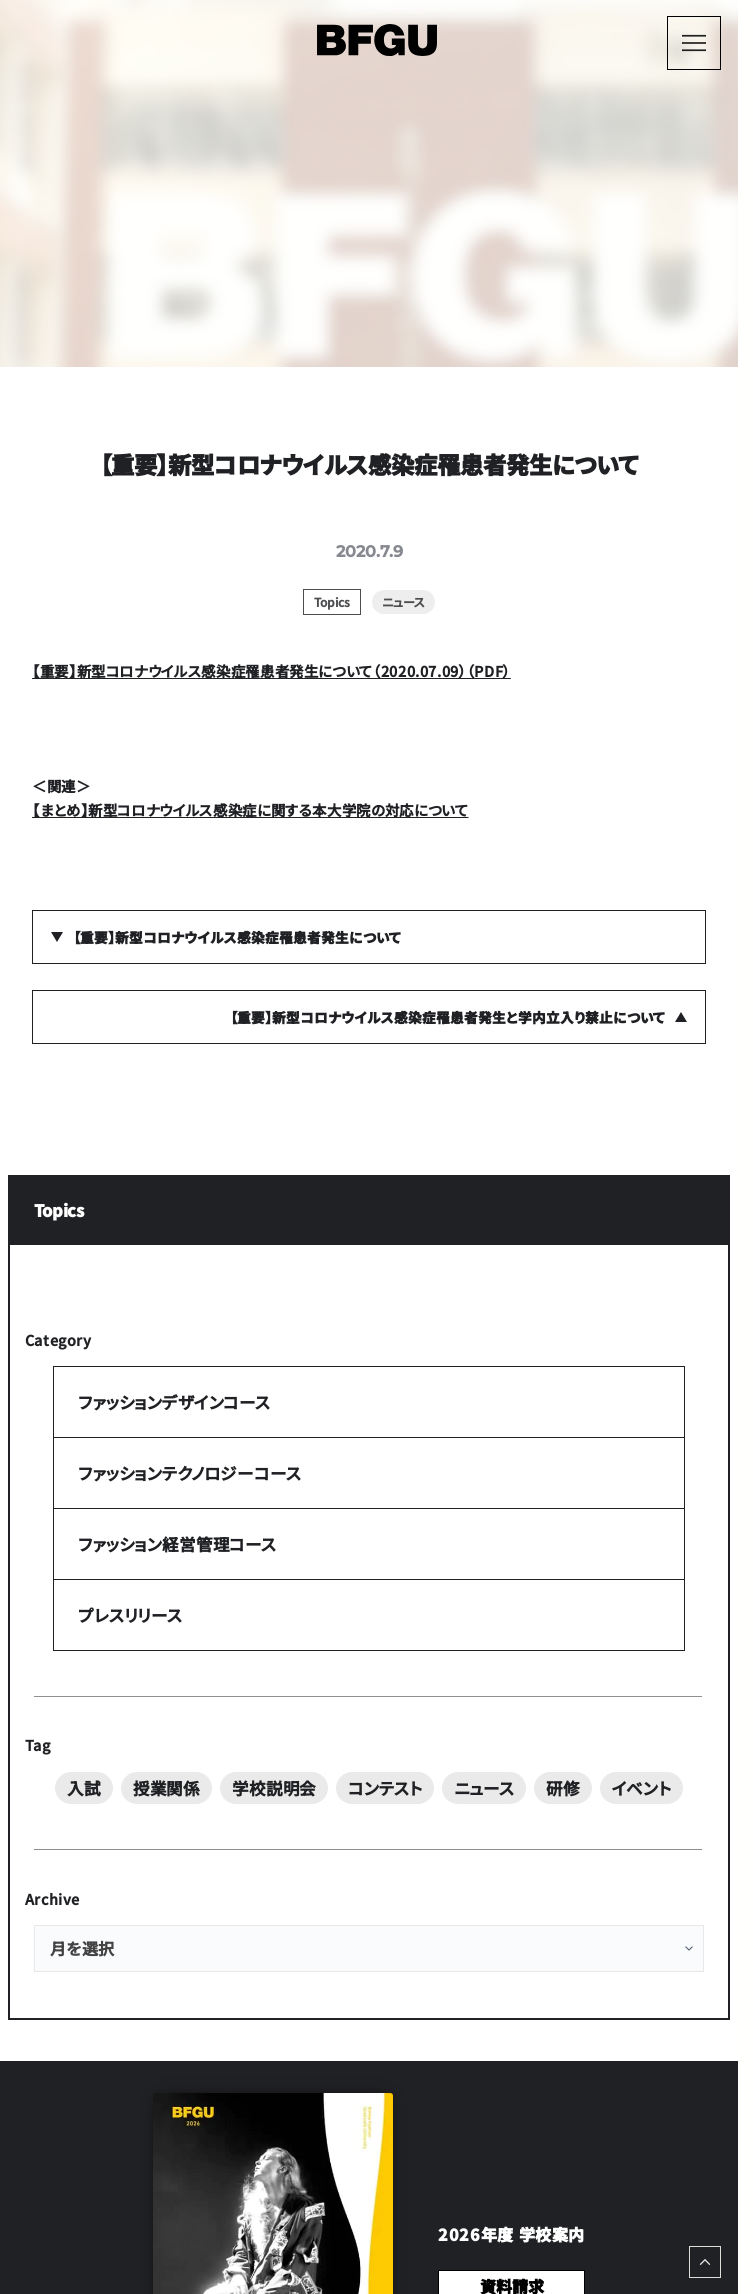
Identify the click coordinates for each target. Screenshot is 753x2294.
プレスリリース (130, 1615)
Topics (59, 1211)
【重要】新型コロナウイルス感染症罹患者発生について (237, 937)
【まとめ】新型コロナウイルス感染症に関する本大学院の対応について (250, 809)
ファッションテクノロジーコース (189, 1474)
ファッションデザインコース (174, 1403)
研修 (563, 1788)
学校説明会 (274, 1788)
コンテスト (384, 1788)
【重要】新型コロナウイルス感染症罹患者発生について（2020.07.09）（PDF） (271, 670)
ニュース (483, 1788)
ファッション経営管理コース (177, 1545)
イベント (640, 1788)
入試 (84, 1788)
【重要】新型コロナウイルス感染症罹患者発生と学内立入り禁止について (447, 1017)
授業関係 (166, 1788)
